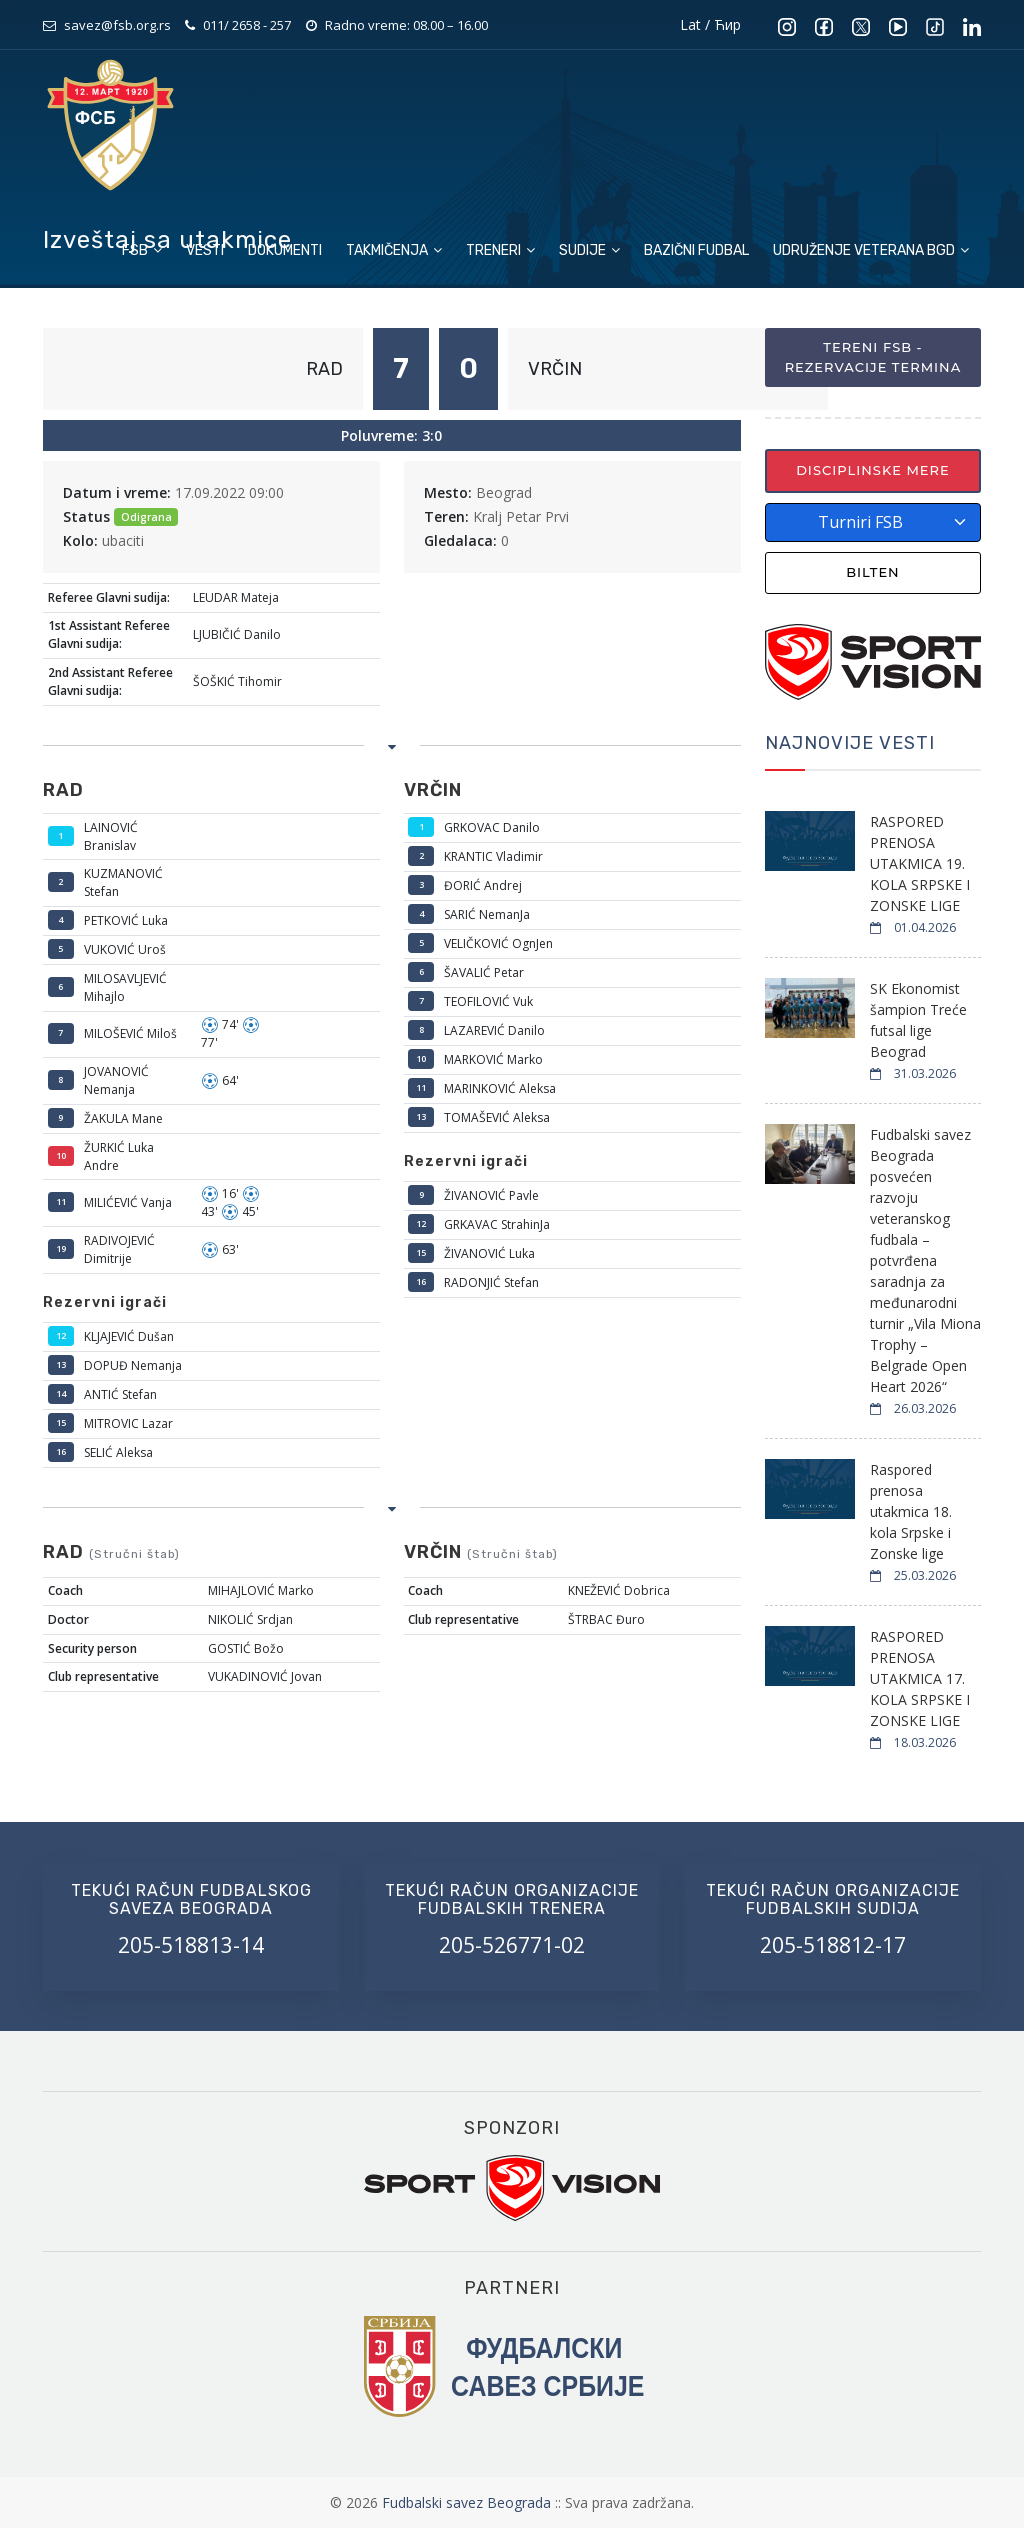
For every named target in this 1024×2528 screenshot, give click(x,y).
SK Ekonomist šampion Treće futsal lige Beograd (918, 1020)
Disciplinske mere (873, 470)
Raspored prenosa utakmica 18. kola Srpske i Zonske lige (911, 1511)
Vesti (205, 250)
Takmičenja (394, 250)
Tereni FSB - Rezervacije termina (873, 357)
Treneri (500, 250)
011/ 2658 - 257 (247, 25)
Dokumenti (285, 250)
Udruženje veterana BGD (871, 250)
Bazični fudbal (696, 250)
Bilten (873, 572)
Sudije (589, 250)
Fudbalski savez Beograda (468, 2502)
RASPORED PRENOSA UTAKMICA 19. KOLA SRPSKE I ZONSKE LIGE (920, 863)
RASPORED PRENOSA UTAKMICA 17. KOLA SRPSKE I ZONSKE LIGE (920, 1678)
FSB (142, 250)
